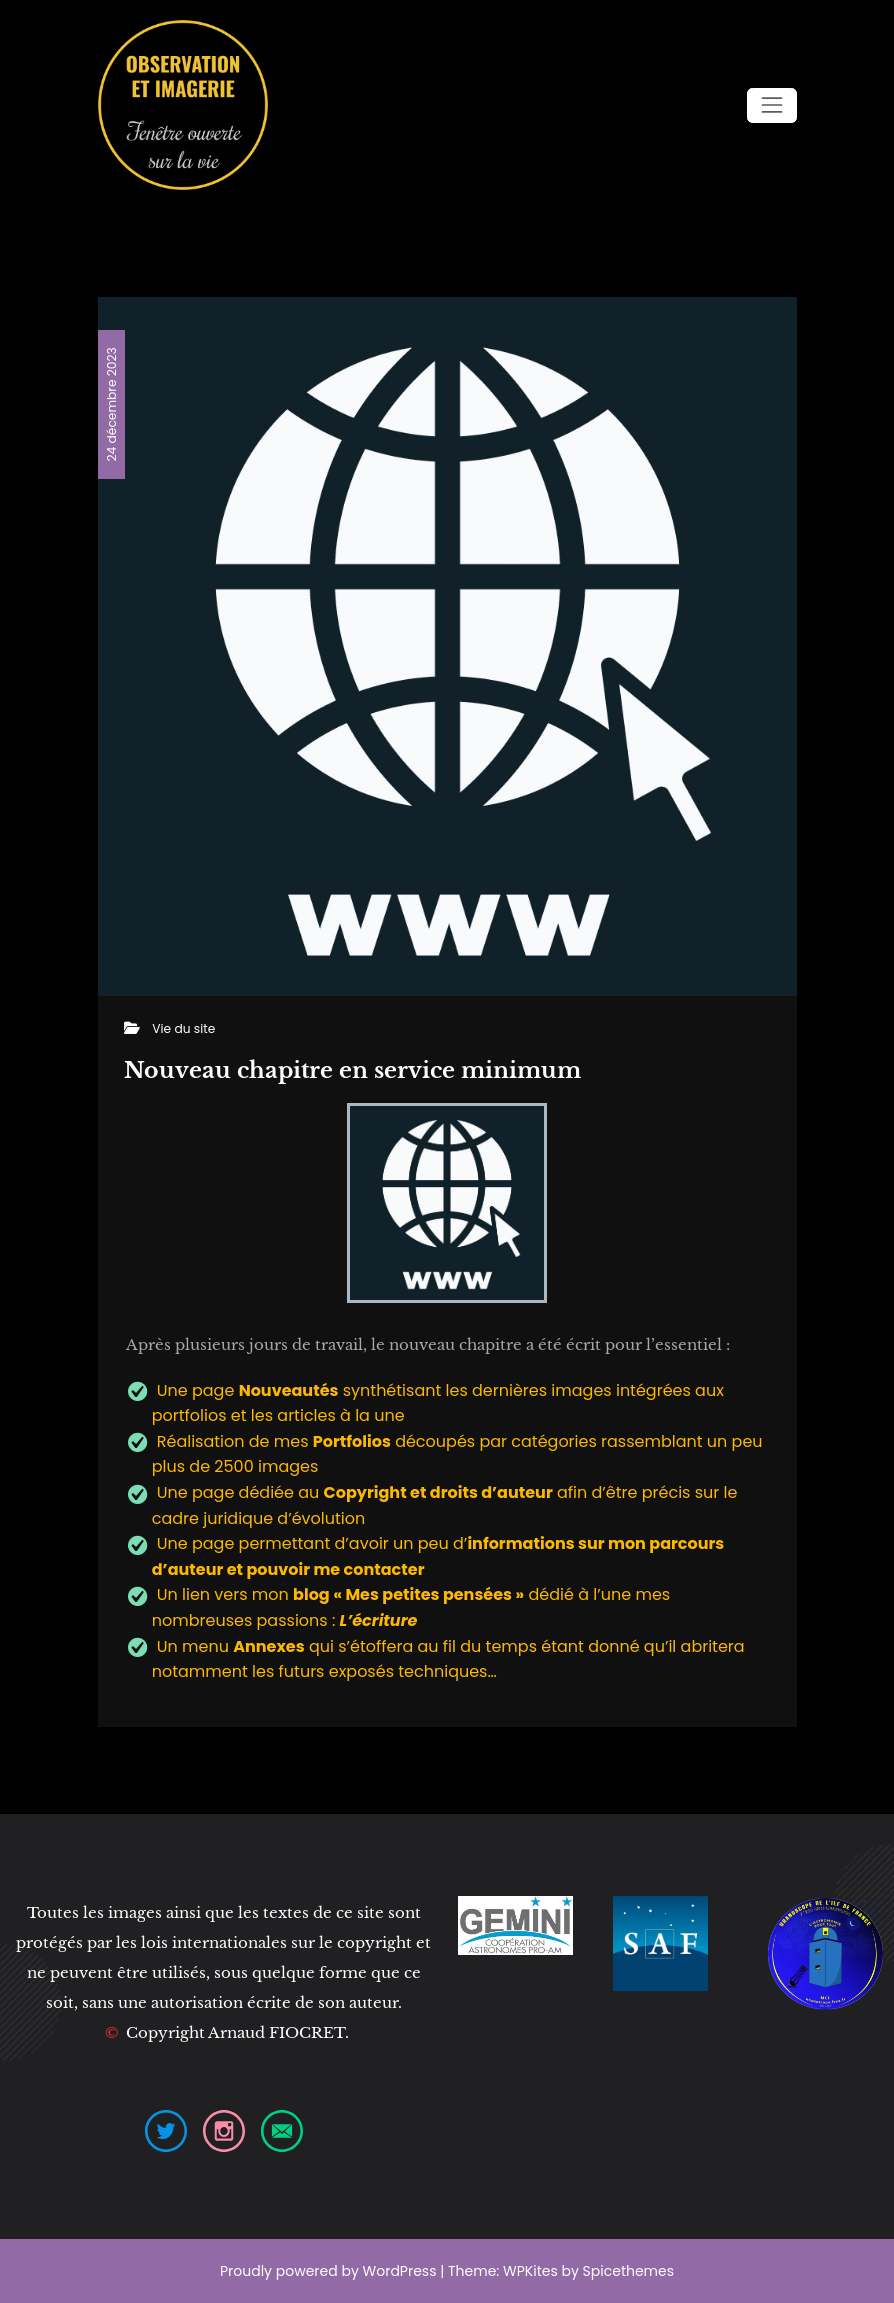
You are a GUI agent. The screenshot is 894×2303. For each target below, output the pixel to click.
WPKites (532, 2271)
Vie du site (183, 1028)
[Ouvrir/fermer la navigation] (771, 105)
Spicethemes (628, 2271)
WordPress (400, 2271)
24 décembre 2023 (110, 404)
